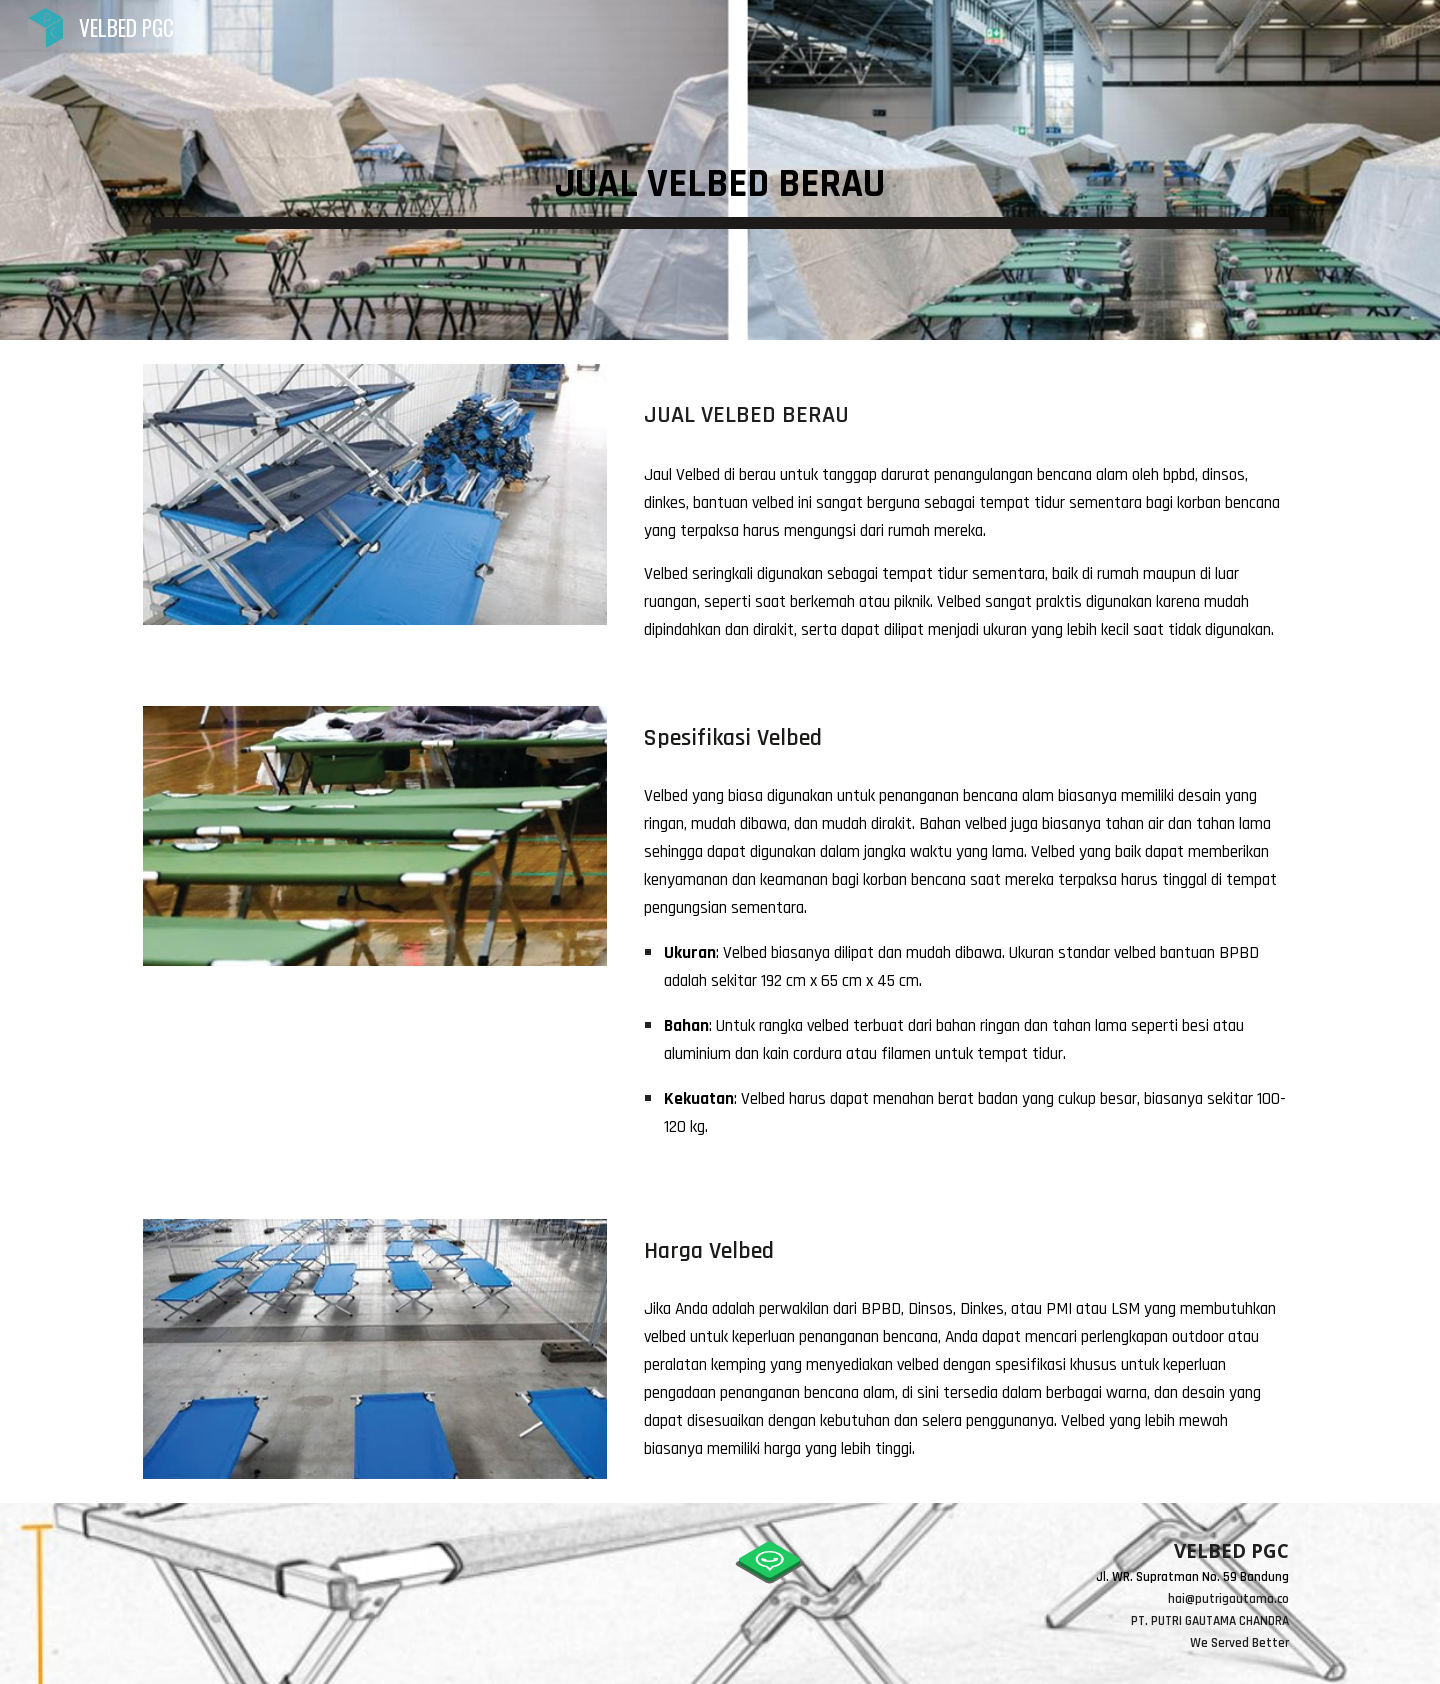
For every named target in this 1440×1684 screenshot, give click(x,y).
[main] (720, 170)
